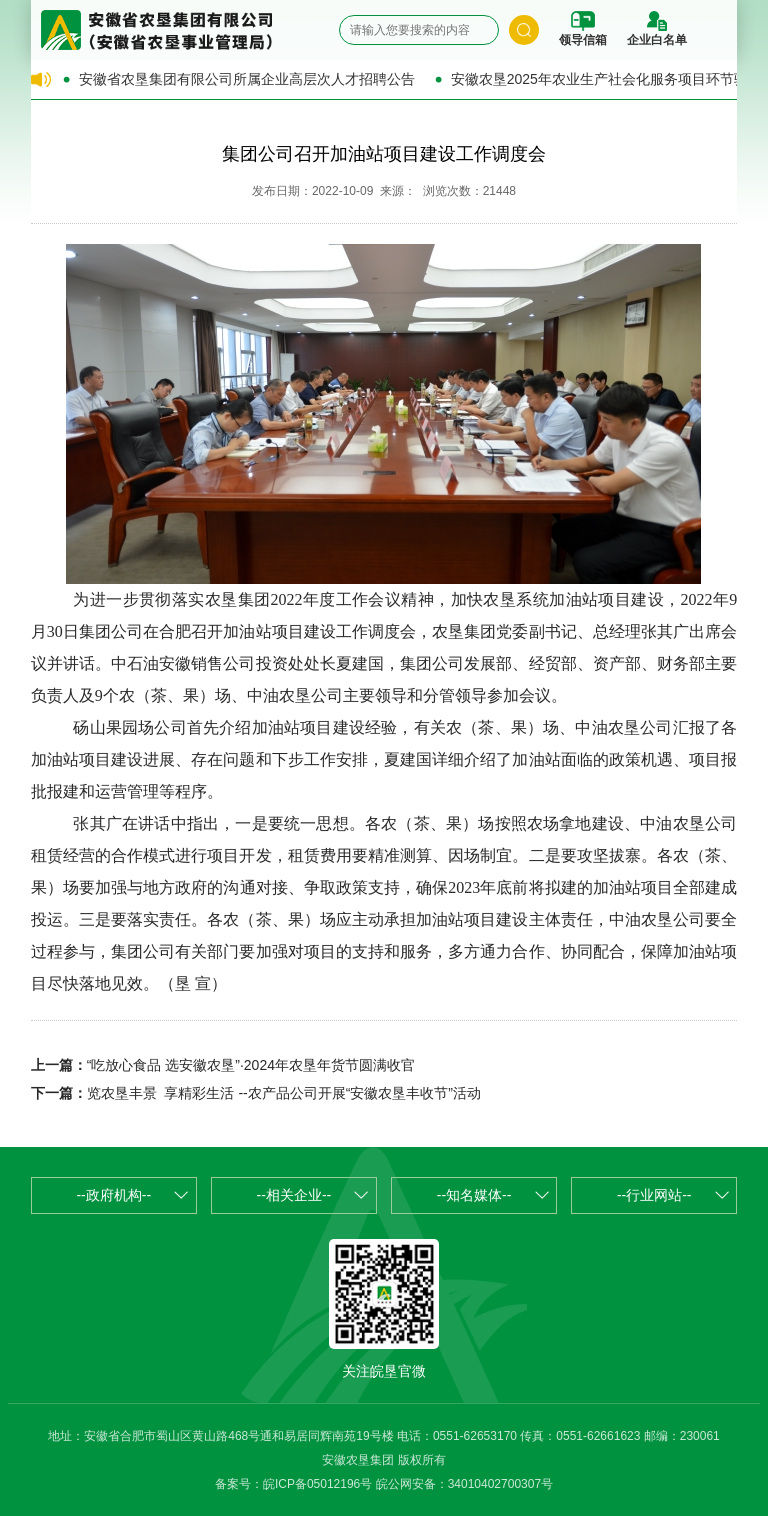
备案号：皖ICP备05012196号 (293, 1484)
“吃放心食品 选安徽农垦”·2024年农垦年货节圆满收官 (251, 1065)
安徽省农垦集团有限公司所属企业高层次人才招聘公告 (247, 79)
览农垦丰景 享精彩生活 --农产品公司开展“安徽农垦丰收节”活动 (284, 1093)
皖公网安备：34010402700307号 (464, 1484)
